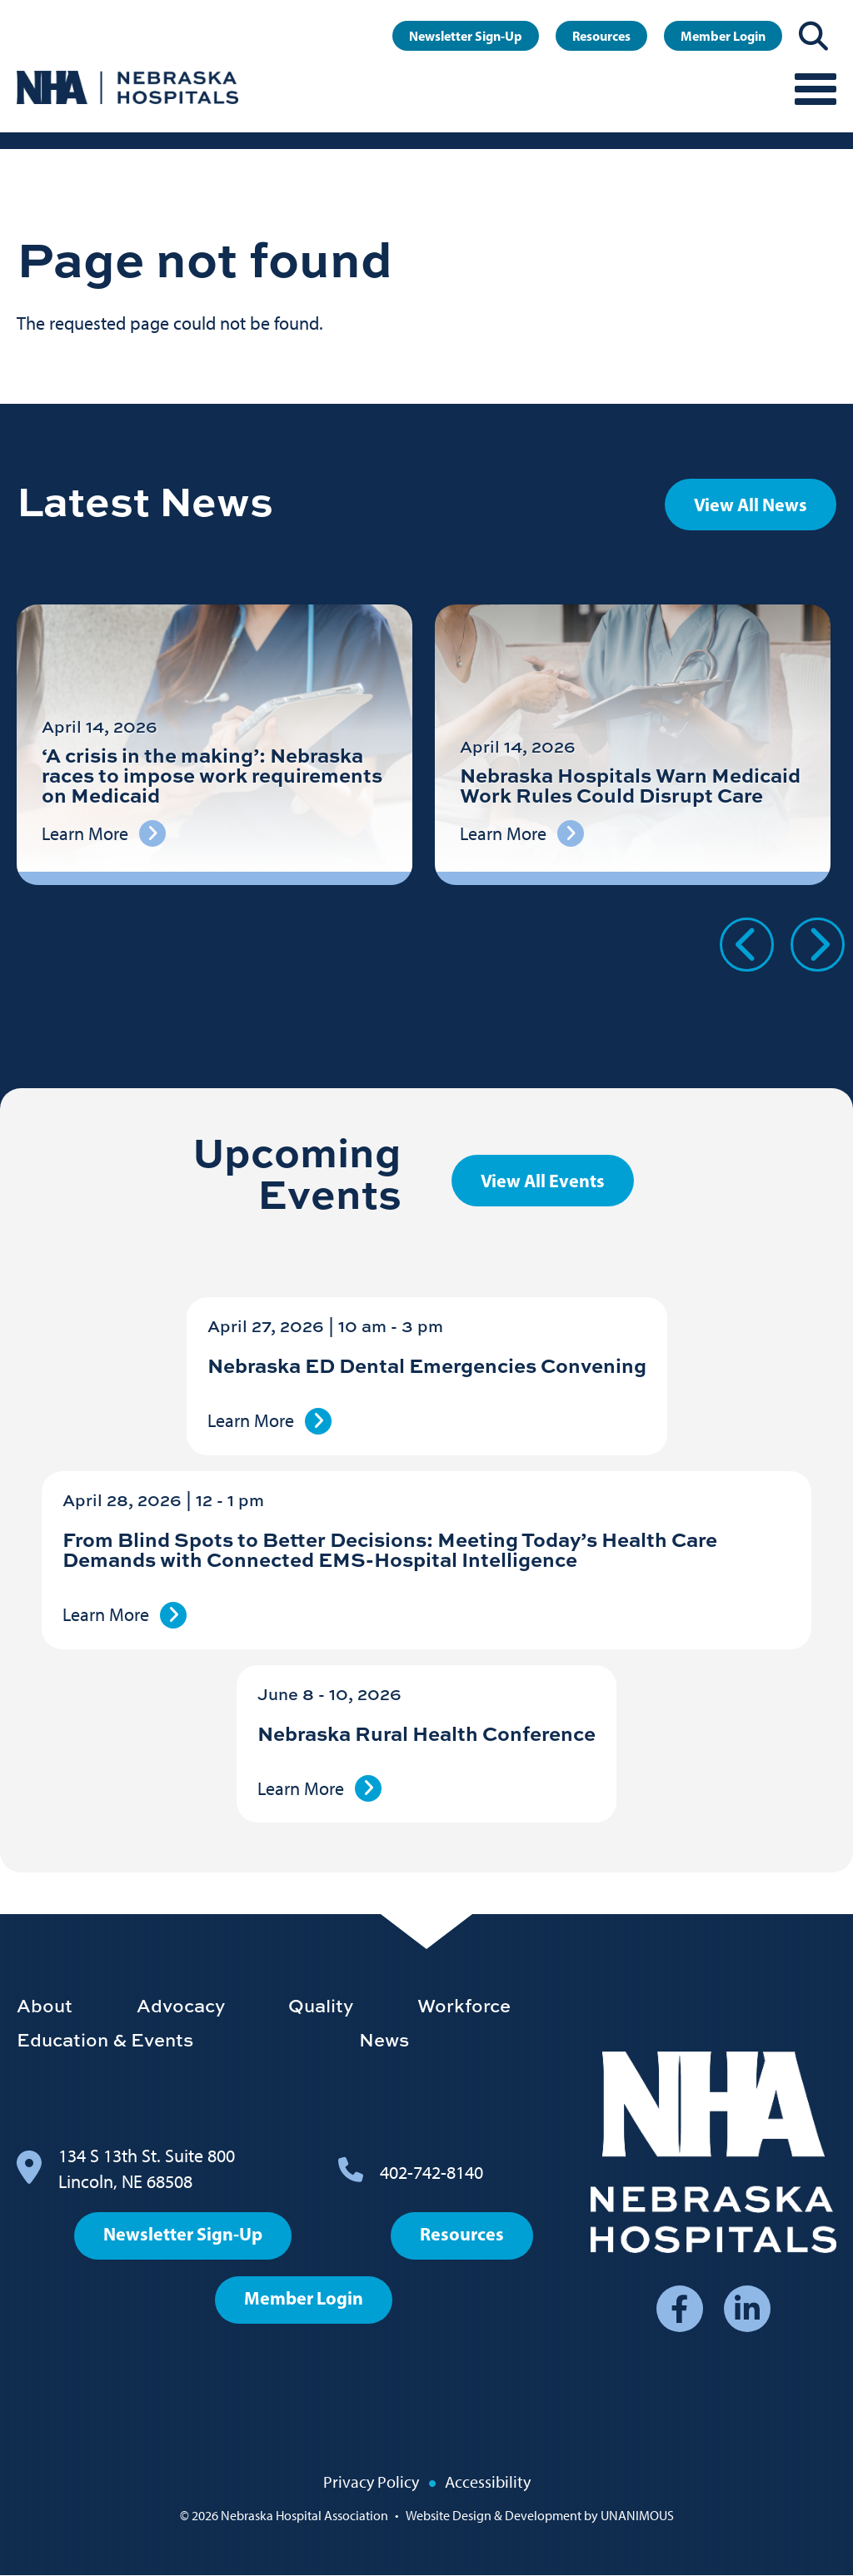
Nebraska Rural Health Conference (426, 1733)
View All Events (543, 1180)
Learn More (250, 1421)
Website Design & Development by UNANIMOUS (540, 2516)
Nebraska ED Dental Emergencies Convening (426, 1365)
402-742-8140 (431, 2172)
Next (818, 945)
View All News (750, 504)
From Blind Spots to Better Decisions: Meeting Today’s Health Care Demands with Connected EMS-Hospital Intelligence (389, 1549)
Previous (747, 945)
